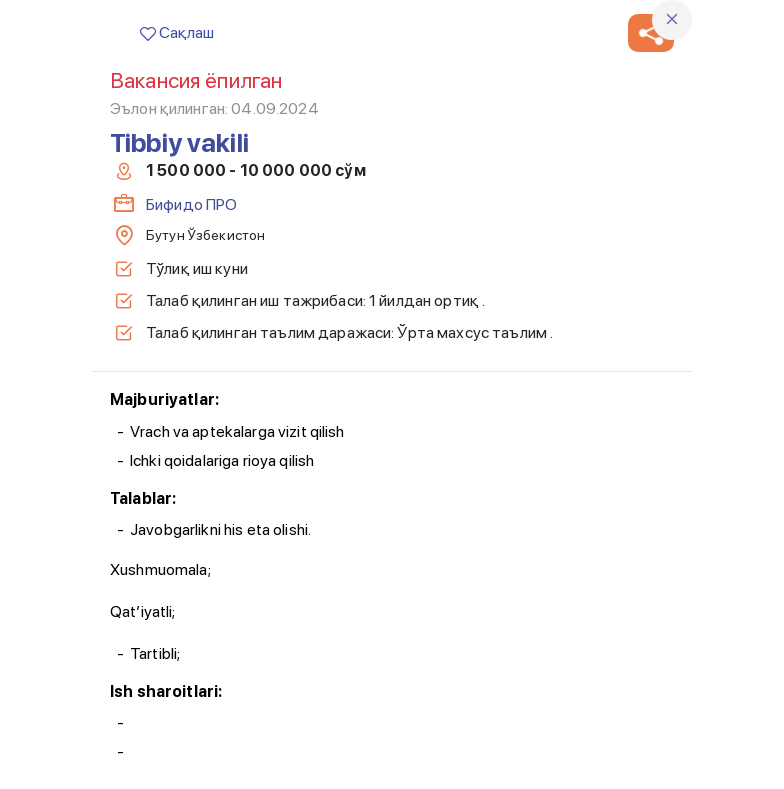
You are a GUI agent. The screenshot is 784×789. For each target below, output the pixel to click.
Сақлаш (177, 32)
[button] (651, 33)
